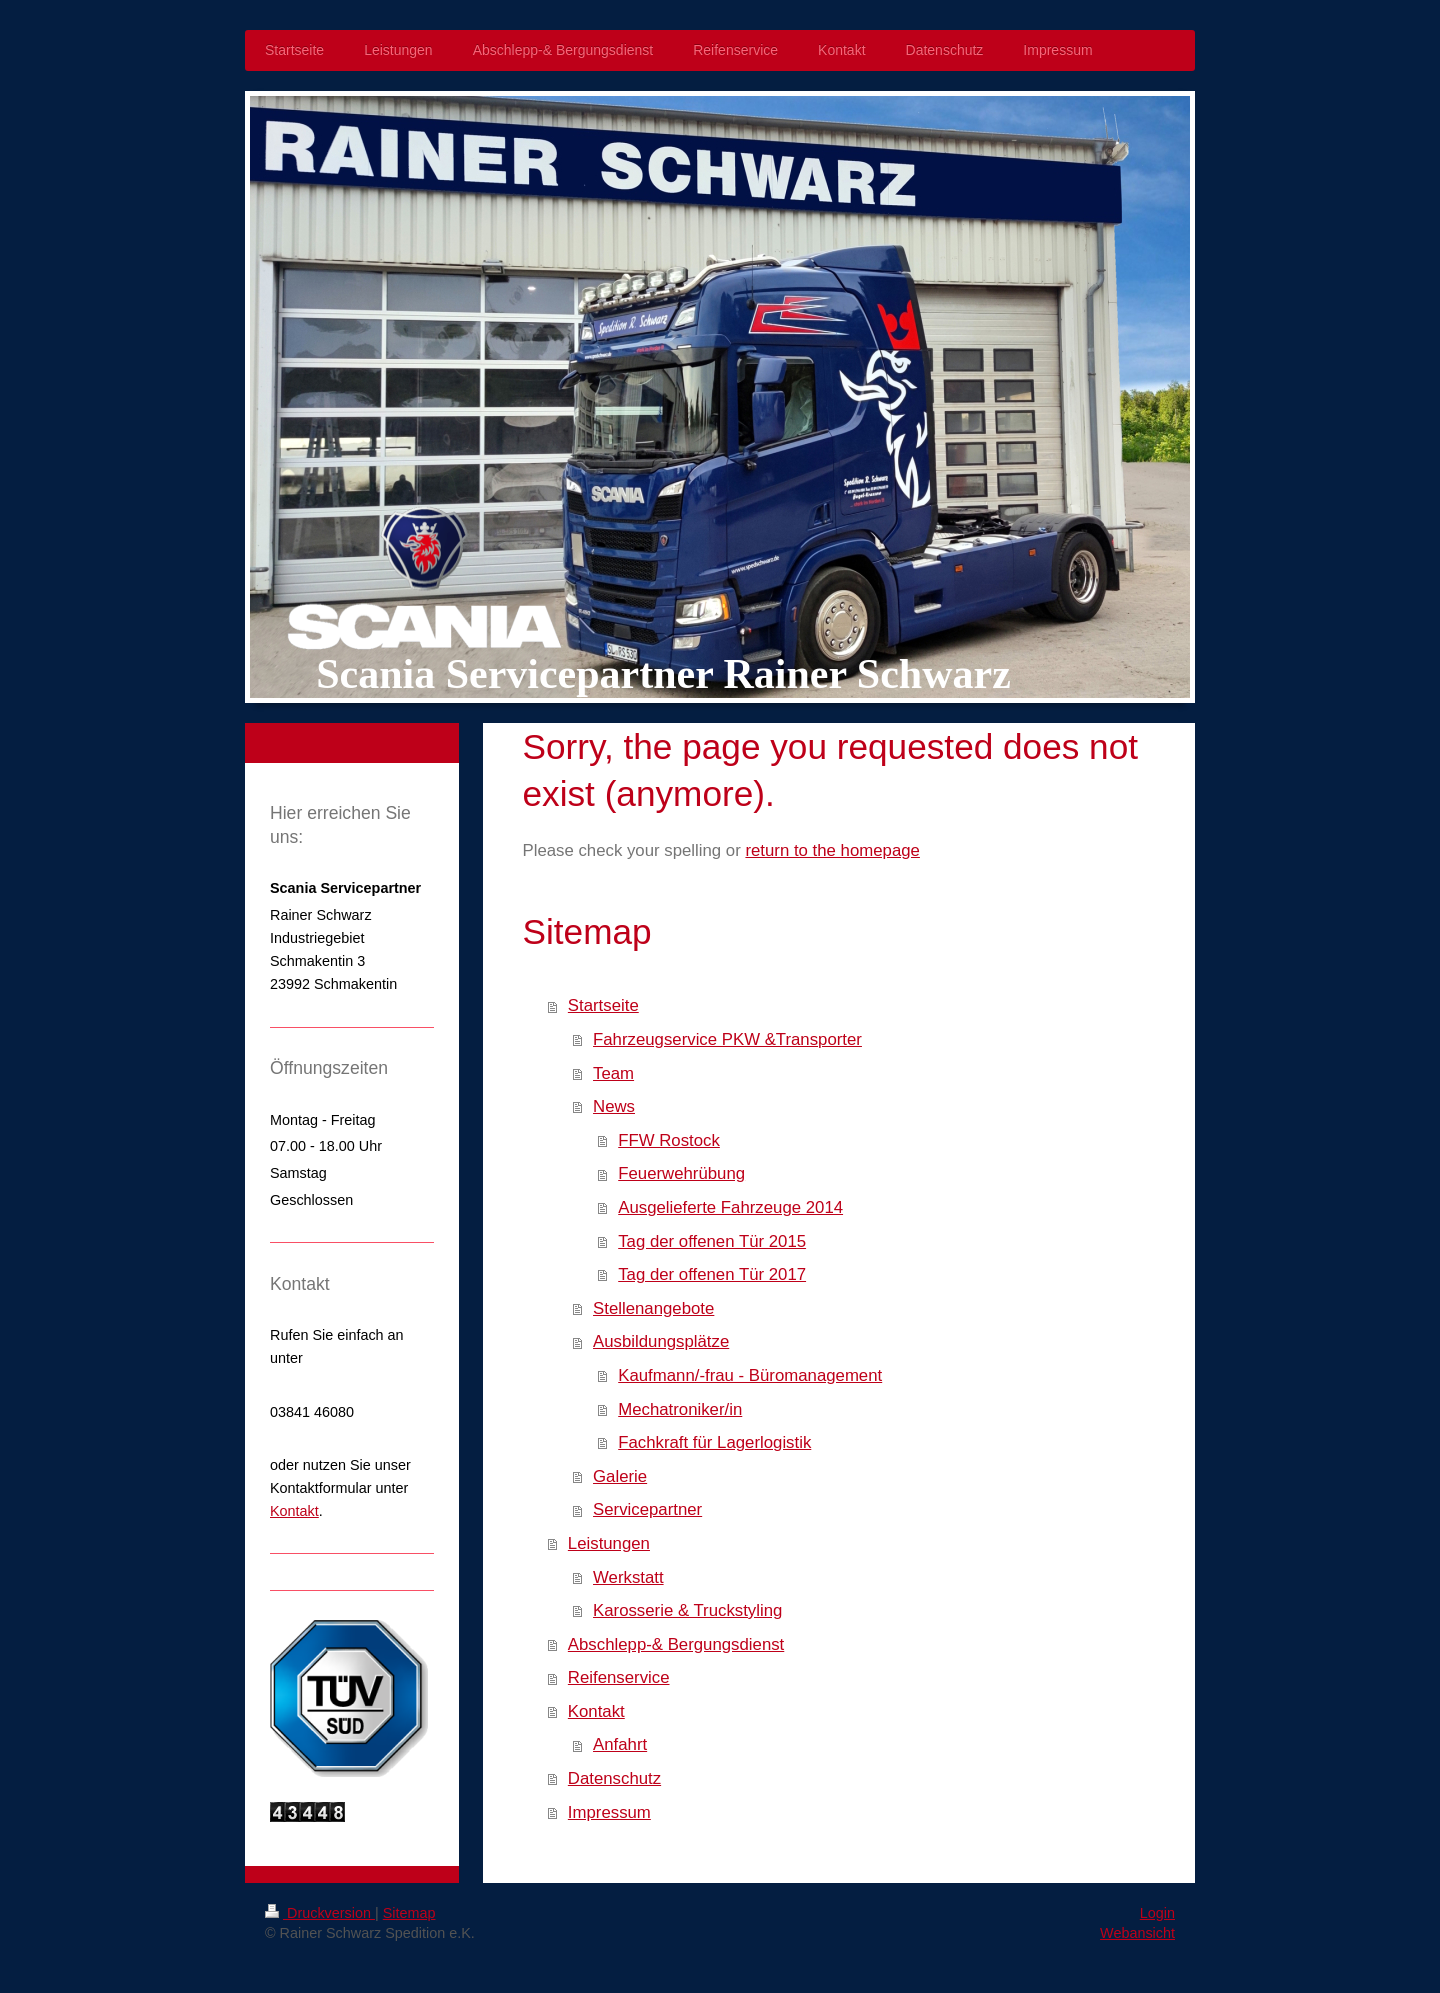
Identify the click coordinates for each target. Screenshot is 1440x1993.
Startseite (603, 1005)
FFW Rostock (669, 1140)
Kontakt (596, 1711)
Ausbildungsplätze (661, 1341)
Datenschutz (614, 1778)
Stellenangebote (653, 1308)
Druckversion (320, 1913)
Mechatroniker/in (680, 1409)
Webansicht (1137, 1933)
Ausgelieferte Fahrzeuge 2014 (730, 1207)
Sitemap (409, 1913)
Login (1157, 1913)
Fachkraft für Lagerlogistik (714, 1442)
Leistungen (609, 1543)
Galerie (620, 1476)
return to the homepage (832, 850)
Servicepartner (647, 1509)
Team (613, 1073)
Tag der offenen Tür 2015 (712, 1241)
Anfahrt (620, 1744)
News (614, 1106)
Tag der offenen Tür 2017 (712, 1274)
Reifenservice (619, 1677)
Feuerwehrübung (681, 1173)
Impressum (609, 1812)
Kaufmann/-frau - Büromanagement (750, 1375)
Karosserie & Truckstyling (687, 1610)
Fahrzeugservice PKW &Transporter (727, 1039)
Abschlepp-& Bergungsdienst (676, 1644)
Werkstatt (628, 1577)
